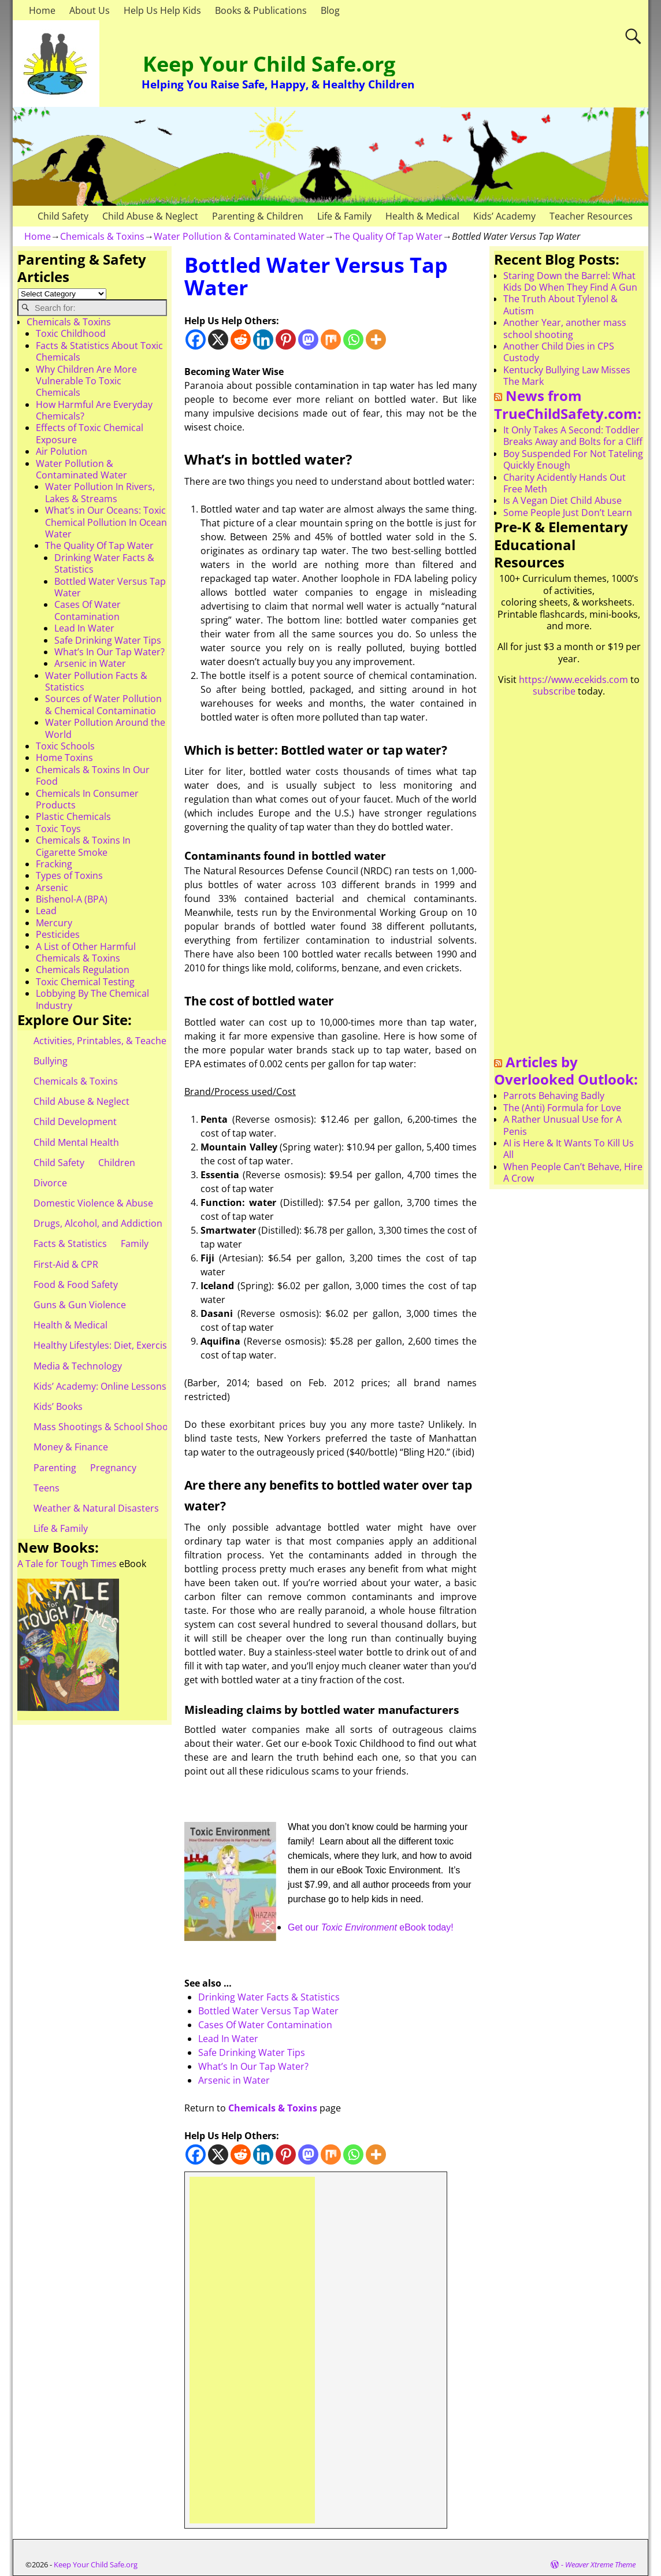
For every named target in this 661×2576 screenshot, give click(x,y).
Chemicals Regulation (82, 969)
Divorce (50, 1182)
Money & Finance (71, 1447)
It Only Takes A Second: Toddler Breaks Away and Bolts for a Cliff (573, 436)
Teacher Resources (591, 216)
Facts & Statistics (70, 1243)
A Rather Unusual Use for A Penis (562, 1125)
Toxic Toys (58, 828)
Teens (47, 1488)
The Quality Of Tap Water (388, 236)
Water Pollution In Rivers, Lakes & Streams (100, 492)
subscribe (554, 691)
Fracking (54, 864)
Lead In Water (228, 2038)
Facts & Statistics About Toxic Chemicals (99, 351)
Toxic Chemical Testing (85, 981)
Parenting (55, 1467)
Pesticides (58, 934)
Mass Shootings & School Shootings (112, 1426)
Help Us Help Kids (162, 10)
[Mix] (331, 339)
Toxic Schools (65, 746)
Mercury (54, 922)
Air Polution (61, 451)
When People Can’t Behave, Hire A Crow (573, 1172)
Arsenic (52, 887)
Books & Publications (261, 10)
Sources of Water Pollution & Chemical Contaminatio (103, 704)
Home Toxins (64, 757)
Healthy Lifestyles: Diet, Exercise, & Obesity (126, 1345)
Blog (330, 10)
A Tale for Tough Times (67, 1563)
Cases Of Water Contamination (265, 2024)
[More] (376, 339)
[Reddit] (241, 339)
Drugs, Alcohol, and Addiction (98, 1223)
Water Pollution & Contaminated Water (239, 236)
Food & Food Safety (76, 1284)
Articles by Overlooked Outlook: (566, 1070)
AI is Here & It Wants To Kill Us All (568, 1149)
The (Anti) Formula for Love (562, 1107)
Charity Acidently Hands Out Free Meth (564, 483)
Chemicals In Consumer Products (87, 799)
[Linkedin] (263, 339)
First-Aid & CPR (66, 1264)
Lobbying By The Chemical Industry (92, 999)
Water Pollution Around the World (105, 728)
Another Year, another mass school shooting (564, 328)
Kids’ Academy (504, 216)
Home (42, 10)
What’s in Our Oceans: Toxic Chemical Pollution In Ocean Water (106, 522)
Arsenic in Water (234, 2080)
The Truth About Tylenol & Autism (560, 304)
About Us (89, 10)
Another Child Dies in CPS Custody (558, 352)
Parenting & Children (257, 216)
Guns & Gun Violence (80, 1304)
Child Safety (63, 216)
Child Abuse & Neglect (150, 216)
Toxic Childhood (71, 333)
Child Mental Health (76, 1142)
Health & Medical (422, 216)
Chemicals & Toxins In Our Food (93, 775)
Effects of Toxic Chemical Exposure (89, 433)
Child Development (75, 1121)
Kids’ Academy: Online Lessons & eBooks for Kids (140, 1386)
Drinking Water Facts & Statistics (269, 1997)
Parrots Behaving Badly (553, 1095)
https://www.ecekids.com (573, 679)
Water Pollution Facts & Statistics (96, 681)
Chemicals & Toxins (102, 236)
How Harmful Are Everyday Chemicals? (94, 410)
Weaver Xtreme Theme (600, 2564)
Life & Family (344, 216)
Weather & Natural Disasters (96, 1508)
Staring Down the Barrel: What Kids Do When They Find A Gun (570, 281)
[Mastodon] (308, 339)
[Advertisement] (252, 2350)
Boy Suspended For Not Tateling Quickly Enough (573, 459)
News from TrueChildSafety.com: (567, 404)
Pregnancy (113, 1467)
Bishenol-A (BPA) (71, 899)
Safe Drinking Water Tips (251, 2052)
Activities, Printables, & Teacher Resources (126, 1040)
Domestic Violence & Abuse (93, 1203)
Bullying (51, 1061)
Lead (46, 910)
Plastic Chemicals (73, 816)
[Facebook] (195, 339)
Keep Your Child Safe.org (269, 64)
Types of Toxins (69, 875)
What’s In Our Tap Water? (253, 2066)
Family (134, 1243)
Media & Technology (78, 1366)
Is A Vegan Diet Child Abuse (562, 500)
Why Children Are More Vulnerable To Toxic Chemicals (86, 381)
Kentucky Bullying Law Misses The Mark (566, 375)
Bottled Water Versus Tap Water (268, 2011)
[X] (218, 339)
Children (116, 1162)
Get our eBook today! (371, 1927)
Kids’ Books (58, 1406)
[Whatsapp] (353, 339)
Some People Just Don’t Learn (567, 512)
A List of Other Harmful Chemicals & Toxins (86, 952)
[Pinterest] (286, 339)
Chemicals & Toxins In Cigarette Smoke (83, 846)
